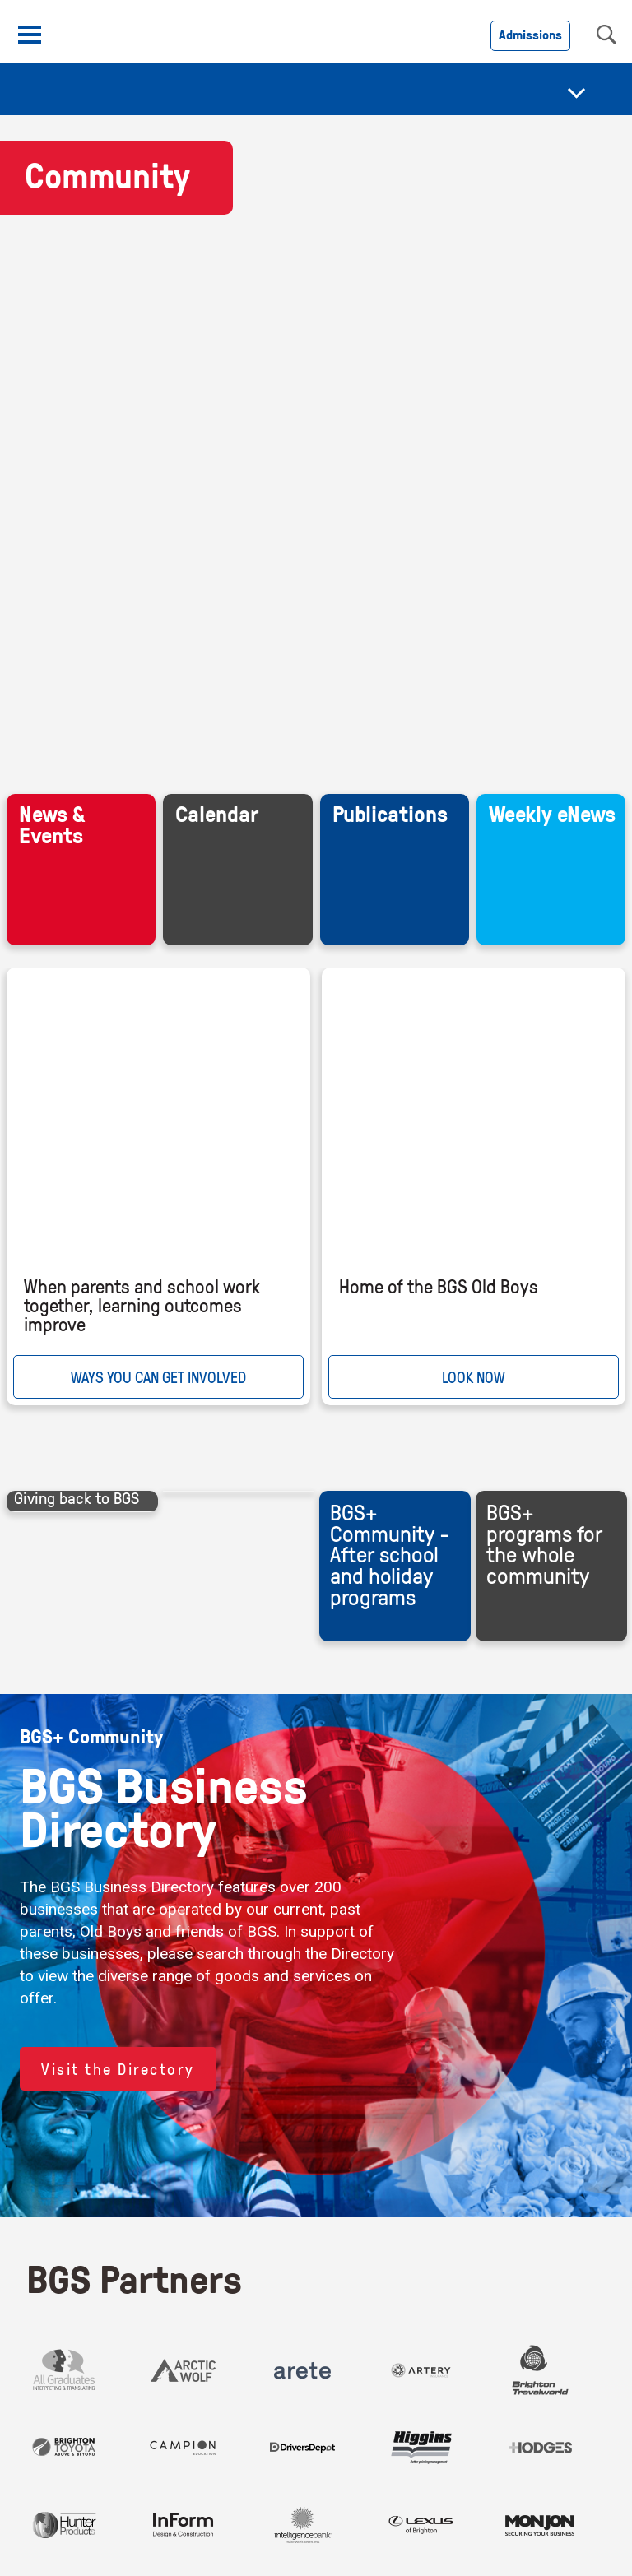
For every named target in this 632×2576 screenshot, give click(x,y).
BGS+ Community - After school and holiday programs (389, 608)
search (606, 34)
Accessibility (211, 2251)
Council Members (479, 2251)
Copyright (371, 2251)
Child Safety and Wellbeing (231, 2279)
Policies (296, 2251)
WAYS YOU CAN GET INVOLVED (158, 431)
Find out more (517, 2556)
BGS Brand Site (78, 2279)
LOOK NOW (473, 431)
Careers (125, 2251)
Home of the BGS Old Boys (438, 340)
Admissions (530, 35)
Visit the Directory (118, 1123)
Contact (55, 2251)
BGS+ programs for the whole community (544, 598)
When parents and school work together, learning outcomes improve (142, 359)
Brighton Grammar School (454, 2328)
